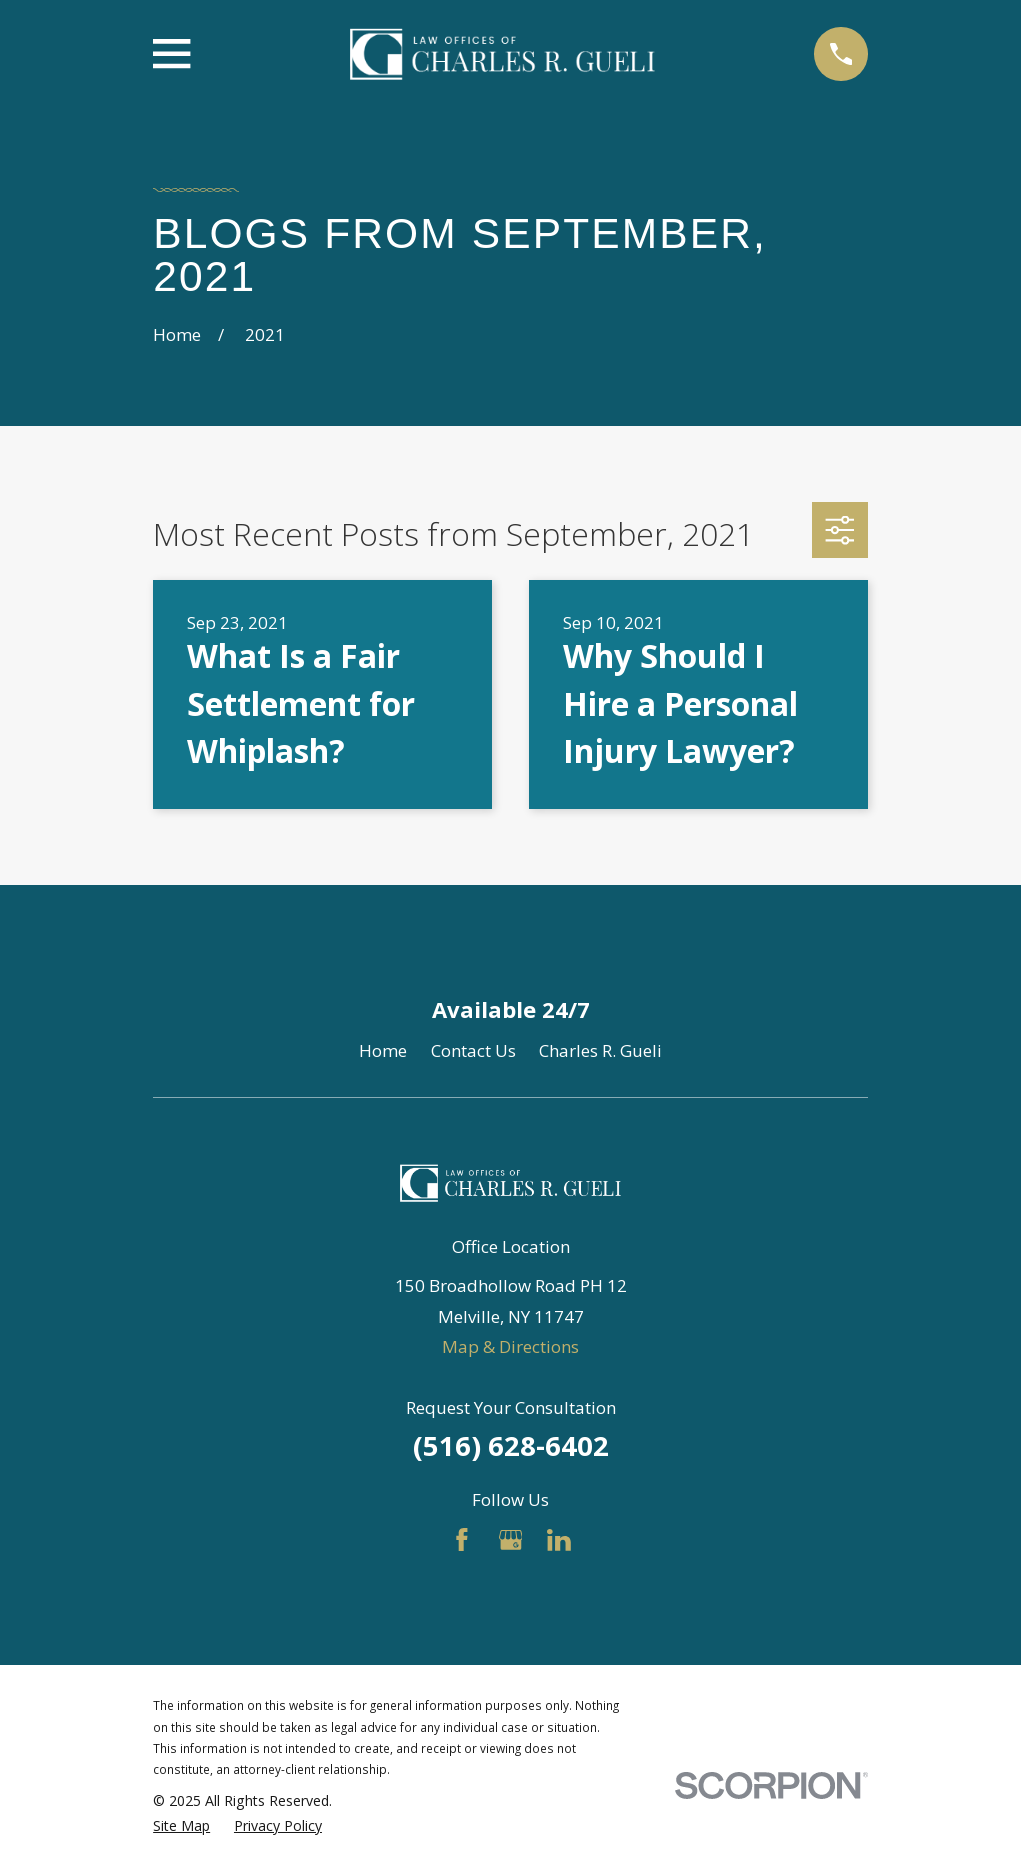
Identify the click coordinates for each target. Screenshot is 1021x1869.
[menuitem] (181, 1826)
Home (383, 1050)
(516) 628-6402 (511, 1445)
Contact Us (473, 1050)
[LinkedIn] (559, 1540)
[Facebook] (462, 1540)
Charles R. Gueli (600, 1050)
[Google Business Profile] (511, 1540)
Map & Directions (510, 1346)
